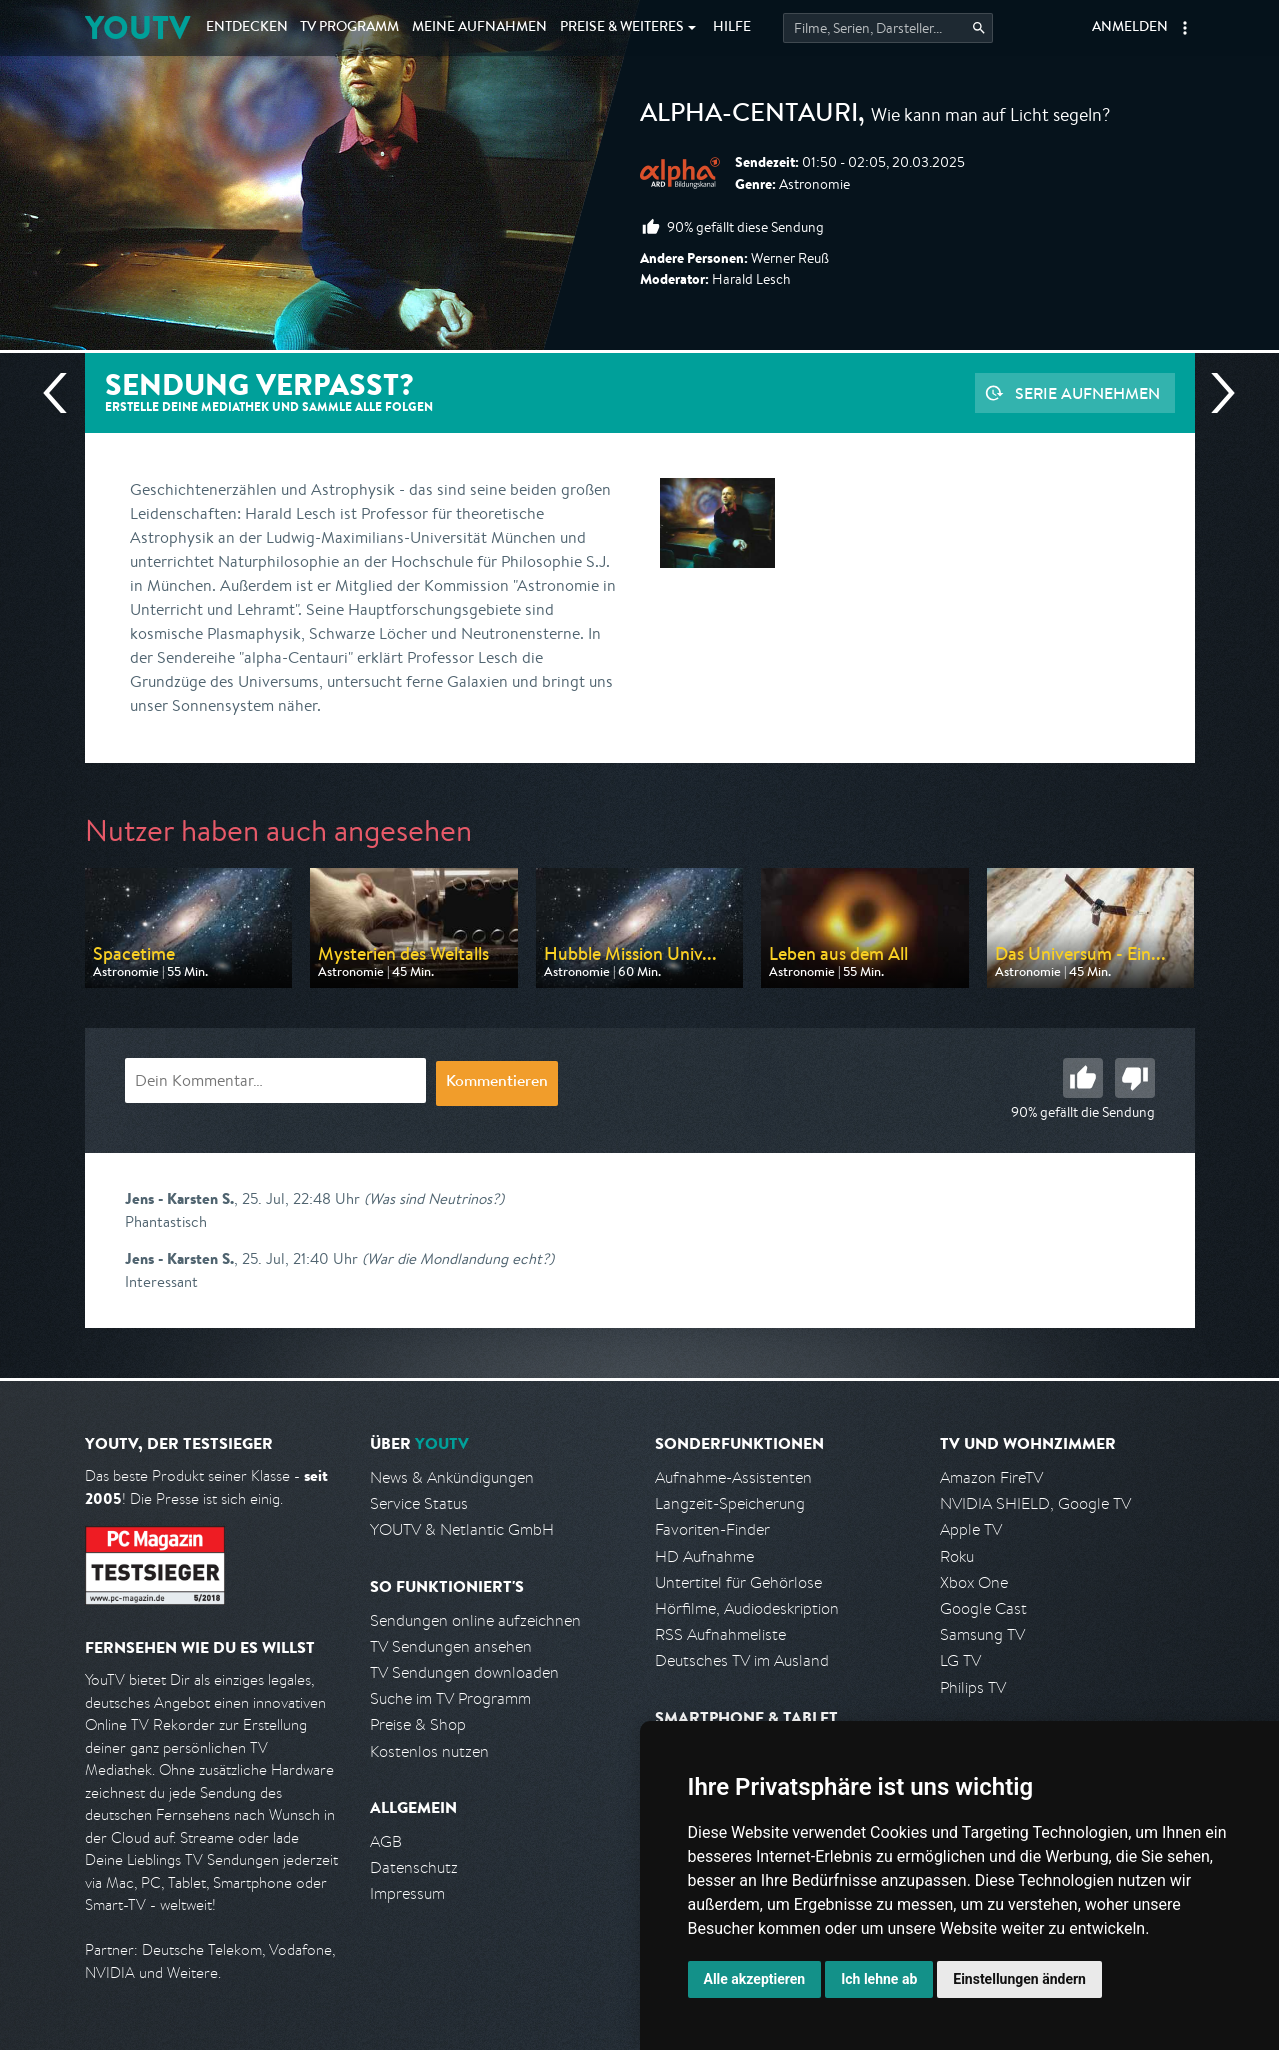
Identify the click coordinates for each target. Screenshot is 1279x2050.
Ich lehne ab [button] (879, 1979)
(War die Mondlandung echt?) (458, 1258)
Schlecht (1135, 1078)
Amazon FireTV (991, 1477)
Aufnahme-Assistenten (733, 1477)
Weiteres (622, 28)
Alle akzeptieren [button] (755, 1979)
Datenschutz (414, 1867)
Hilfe (732, 28)
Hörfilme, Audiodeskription (747, 1608)
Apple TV (971, 1529)
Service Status (419, 1503)
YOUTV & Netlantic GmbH (462, 1529)
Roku (957, 1556)
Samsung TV (982, 1634)
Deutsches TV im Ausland (742, 1660)
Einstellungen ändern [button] (1019, 1979)
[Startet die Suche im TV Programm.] (888, 28)
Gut (1083, 1078)
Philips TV (973, 1687)
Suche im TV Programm (450, 1698)
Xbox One (974, 1582)
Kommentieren (497, 1083)
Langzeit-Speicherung (730, 1503)
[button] (1185, 28)
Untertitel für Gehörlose (738, 1582)
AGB (386, 1841)
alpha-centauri (749, 116)
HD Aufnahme (704, 1556)
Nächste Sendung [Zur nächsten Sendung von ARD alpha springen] (1215, 393)
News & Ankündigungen (452, 1477)
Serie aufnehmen (1087, 393)
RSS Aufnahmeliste (720, 1634)
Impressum (407, 1893)
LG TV (960, 1660)
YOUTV (137, 27)
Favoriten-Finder (712, 1529)
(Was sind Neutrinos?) (434, 1198)
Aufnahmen (479, 28)
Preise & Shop (418, 1724)
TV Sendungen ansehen (451, 1646)
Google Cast (983, 1608)
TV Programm (349, 28)
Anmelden (1130, 28)
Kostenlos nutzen (429, 1751)
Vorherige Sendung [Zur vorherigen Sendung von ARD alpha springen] (63, 393)
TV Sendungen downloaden (464, 1672)
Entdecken (247, 28)
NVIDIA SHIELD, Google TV (1035, 1503)
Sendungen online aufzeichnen (475, 1620)
